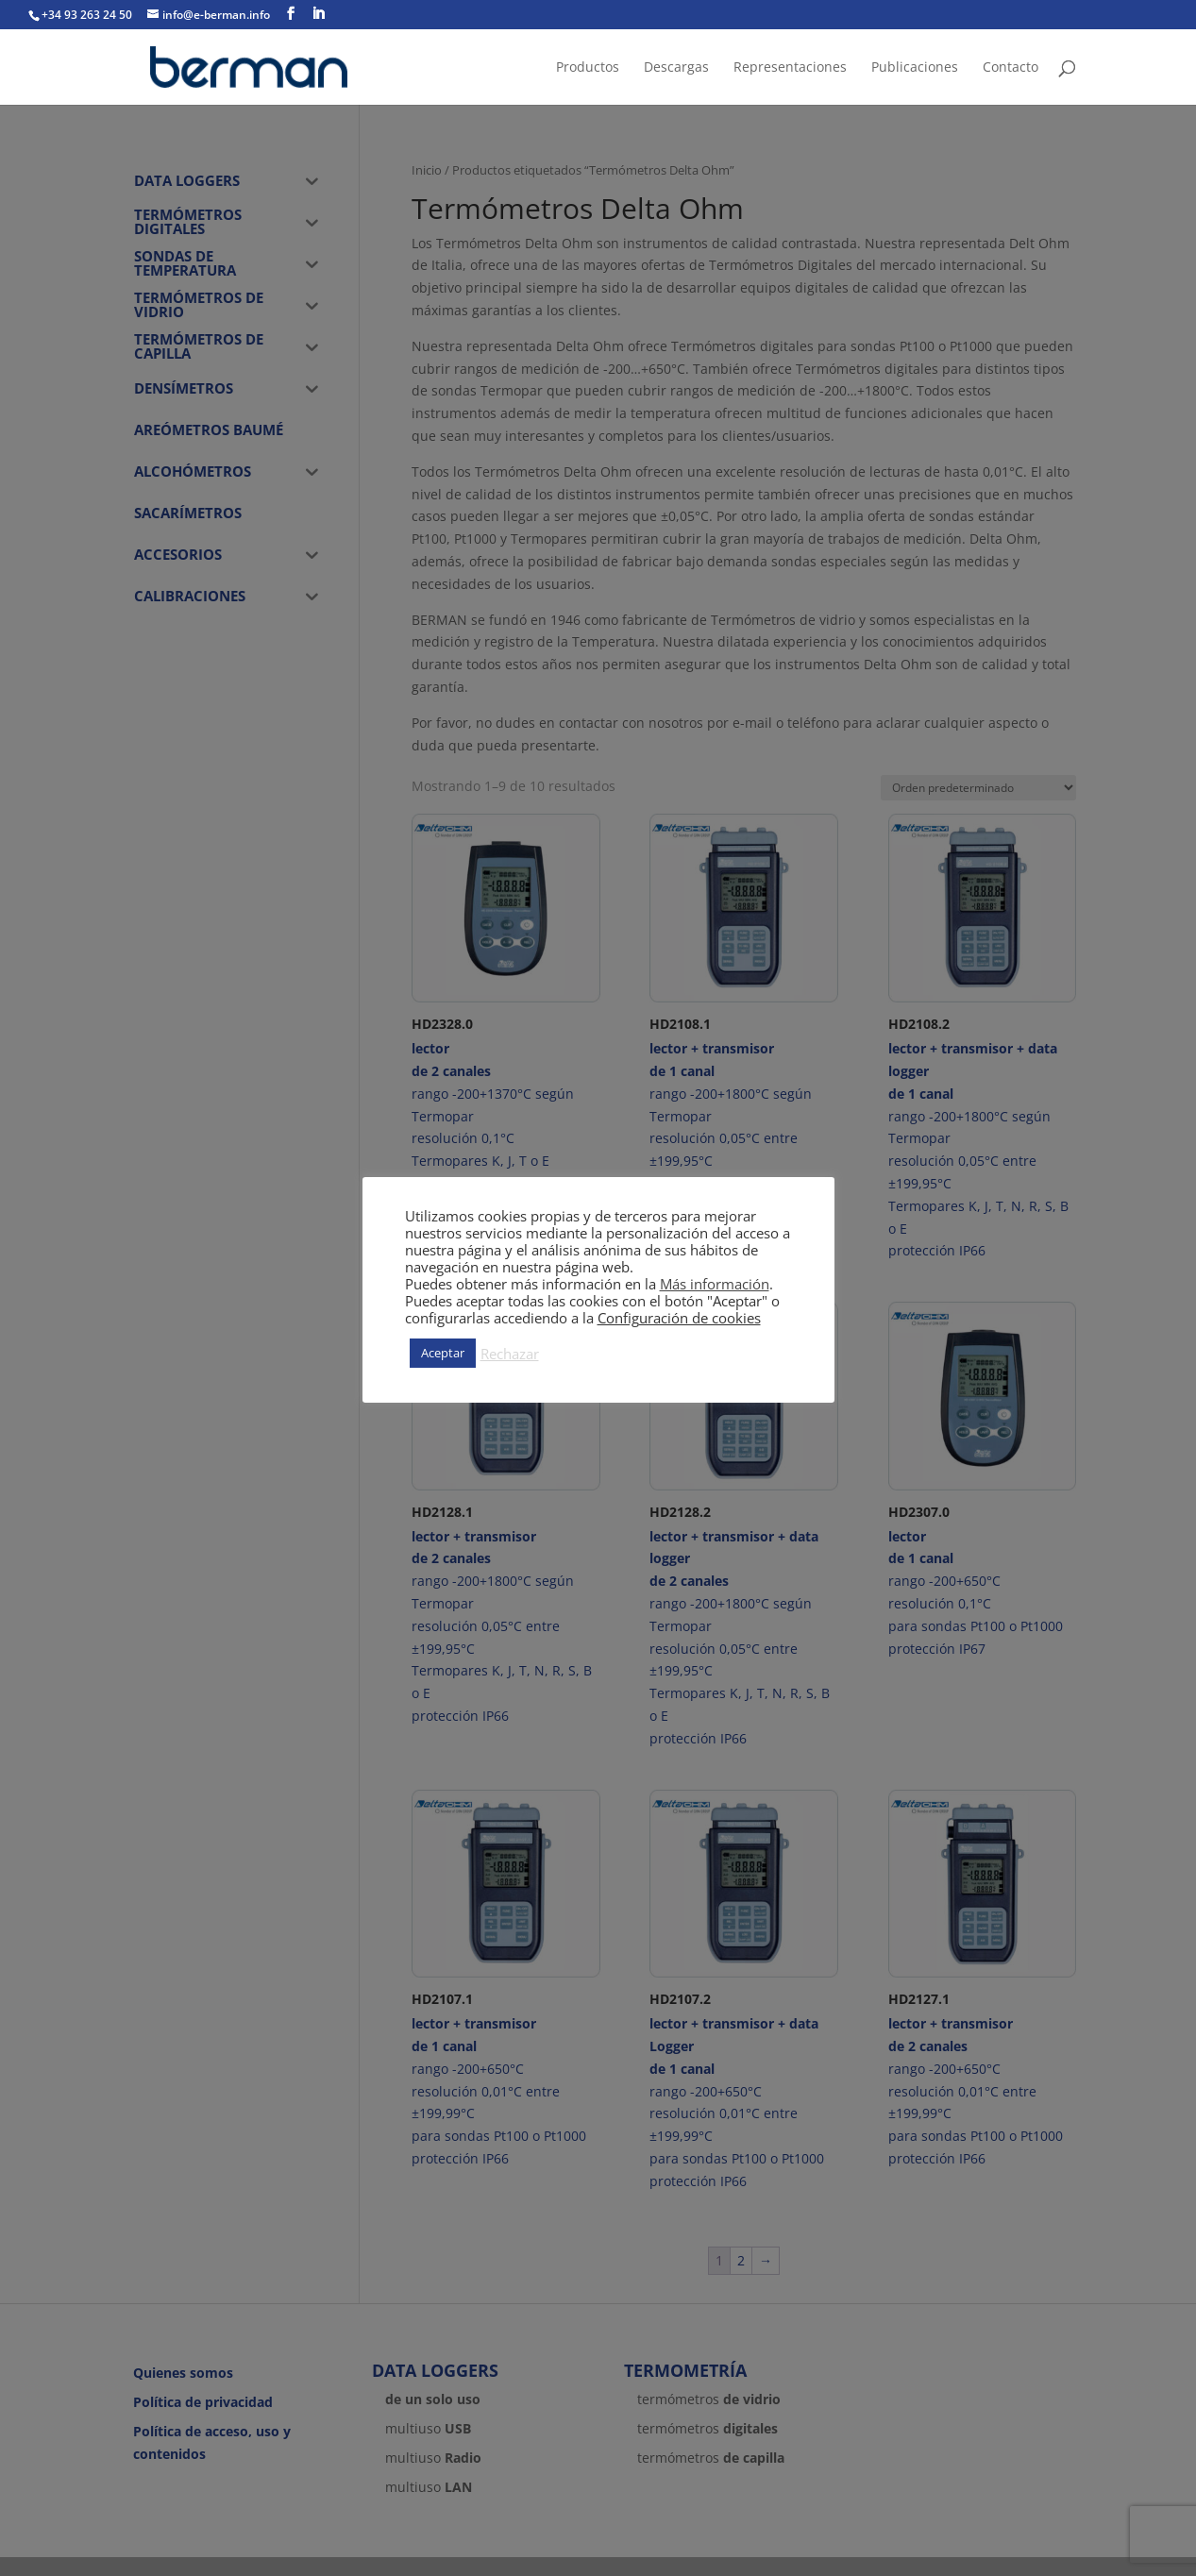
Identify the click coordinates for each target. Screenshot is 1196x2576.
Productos (587, 68)
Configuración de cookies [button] (679, 1317)
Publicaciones (914, 68)
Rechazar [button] (509, 1353)
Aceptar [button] (442, 1352)
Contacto (1010, 68)
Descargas (676, 68)
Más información (714, 1283)
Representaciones (790, 68)
